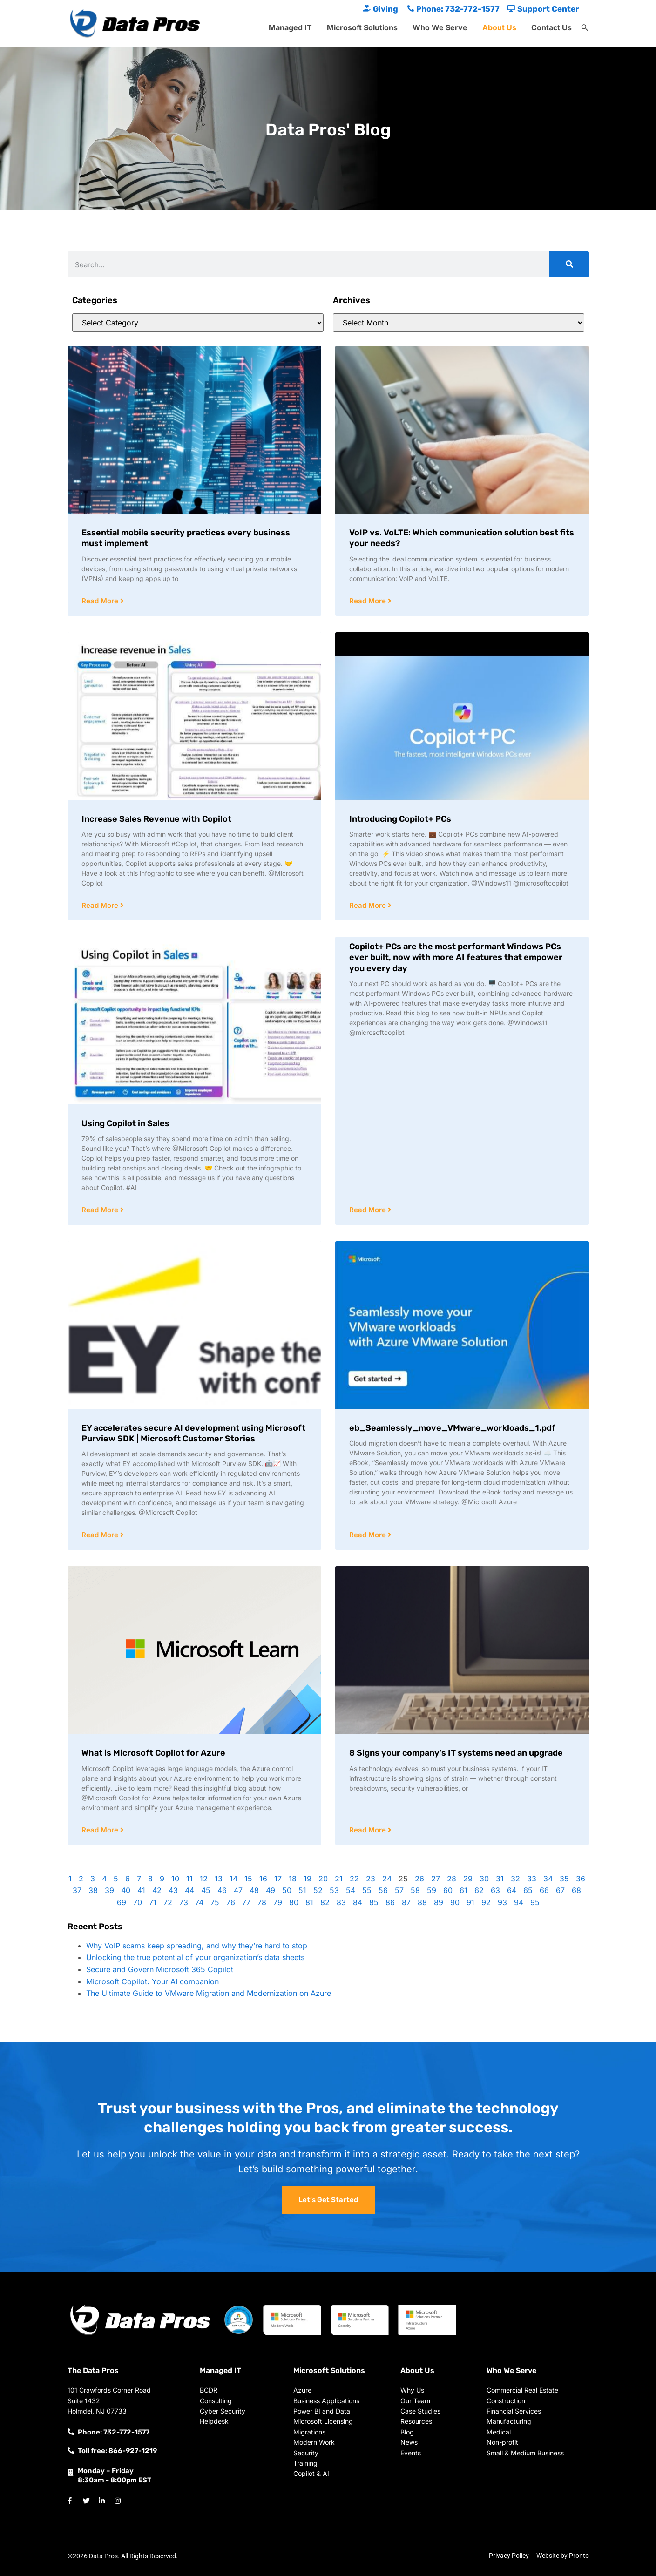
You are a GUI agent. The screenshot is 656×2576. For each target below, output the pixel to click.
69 (121, 1902)
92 (486, 1902)
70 (137, 1902)
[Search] (569, 264)
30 (484, 1878)
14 (233, 1878)
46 (222, 1890)
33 (531, 1878)
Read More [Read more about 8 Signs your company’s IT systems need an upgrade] (368, 1830)
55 (367, 1890)
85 (374, 1902)
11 (189, 1878)
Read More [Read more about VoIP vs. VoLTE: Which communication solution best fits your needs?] (368, 600)
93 (502, 1902)
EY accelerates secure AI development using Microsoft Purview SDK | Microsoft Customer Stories (193, 1433)
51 (302, 1890)
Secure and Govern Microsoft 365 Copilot (159, 1969)
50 (286, 1890)
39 (109, 1890)
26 (419, 1878)
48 (254, 1890)
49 (270, 1890)
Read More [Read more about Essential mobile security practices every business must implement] (100, 600)
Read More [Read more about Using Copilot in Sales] (100, 1209)
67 (560, 1890)
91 (470, 1902)
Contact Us (551, 27)
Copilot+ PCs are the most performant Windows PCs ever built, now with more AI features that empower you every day (455, 957)
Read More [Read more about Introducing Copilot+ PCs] (368, 905)
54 (350, 1890)
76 (230, 1902)
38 (93, 1890)
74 (199, 1902)
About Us (499, 27)
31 (500, 1878)
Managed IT (290, 27)
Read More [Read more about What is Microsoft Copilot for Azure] (100, 1830)
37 (77, 1890)
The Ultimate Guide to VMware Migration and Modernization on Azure (208, 1993)
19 (307, 1878)
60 (448, 1890)
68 (576, 1890)
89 (438, 1902)
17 (278, 1878)
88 (422, 1902)
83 (341, 1902)
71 (152, 1902)
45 (205, 1890)
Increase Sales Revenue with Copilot (156, 819)
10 (175, 1878)
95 (535, 1902)
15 (248, 1878)
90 (455, 1902)
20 (323, 1878)
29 (468, 1878)
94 (518, 1902)
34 (548, 1878)
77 (246, 1902)
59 (431, 1890)
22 (354, 1878)
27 (435, 1878)
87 (406, 1902)
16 (263, 1878)
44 (189, 1890)
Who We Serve (440, 27)
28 (451, 1878)
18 (293, 1878)
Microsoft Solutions (362, 27)
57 (399, 1890)
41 (141, 1890)
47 (238, 1890)
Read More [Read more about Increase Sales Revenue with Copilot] (100, 905)
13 (219, 1878)
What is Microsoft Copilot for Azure (153, 1753)
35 (564, 1878)
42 (157, 1890)
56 (383, 1890)
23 (370, 1878)
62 (479, 1890)
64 (511, 1890)
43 (173, 1890)
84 (357, 1902)
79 (277, 1902)
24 (387, 1878)
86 (390, 1902)
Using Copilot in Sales (125, 1123)
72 (167, 1902)
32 (515, 1878)
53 (334, 1890)
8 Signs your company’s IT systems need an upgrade (456, 1753)
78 (261, 1902)
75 (214, 1902)
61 (463, 1890)
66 (544, 1890)
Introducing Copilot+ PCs (400, 819)
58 (415, 1890)
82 (325, 1902)
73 (183, 1902)
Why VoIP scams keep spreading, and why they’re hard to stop (196, 1945)
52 (318, 1890)
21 (339, 1878)
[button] (584, 28)
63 (495, 1890)
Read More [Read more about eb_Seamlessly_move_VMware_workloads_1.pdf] (368, 1534)
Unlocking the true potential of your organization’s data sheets (195, 1957)
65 (528, 1890)
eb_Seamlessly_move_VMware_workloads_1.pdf (452, 1428)
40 (125, 1890)
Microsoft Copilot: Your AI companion (152, 1981)
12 (204, 1878)
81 (309, 1902)
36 (580, 1878)
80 (293, 1902)
